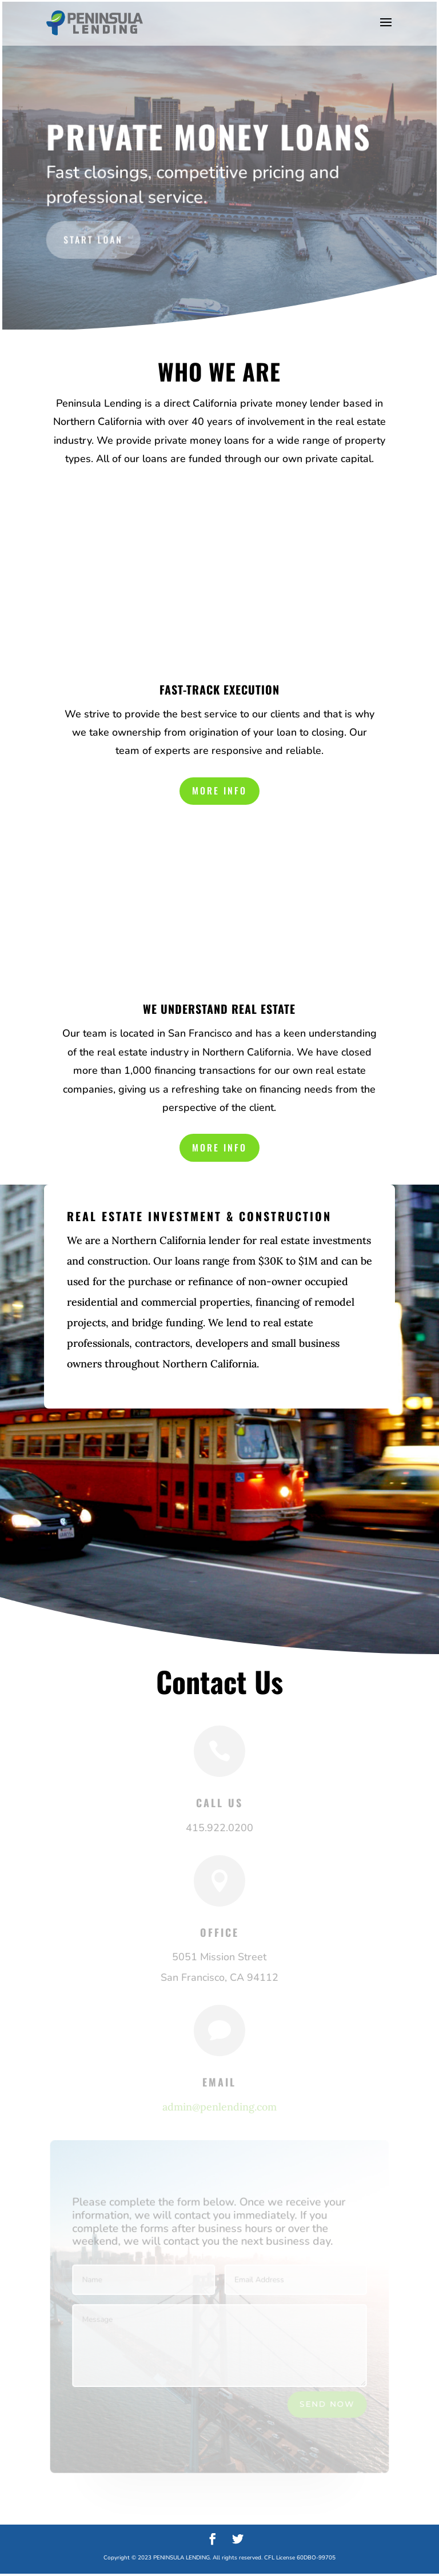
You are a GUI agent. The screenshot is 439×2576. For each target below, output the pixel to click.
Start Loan (94, 238)
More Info (219, 792)
